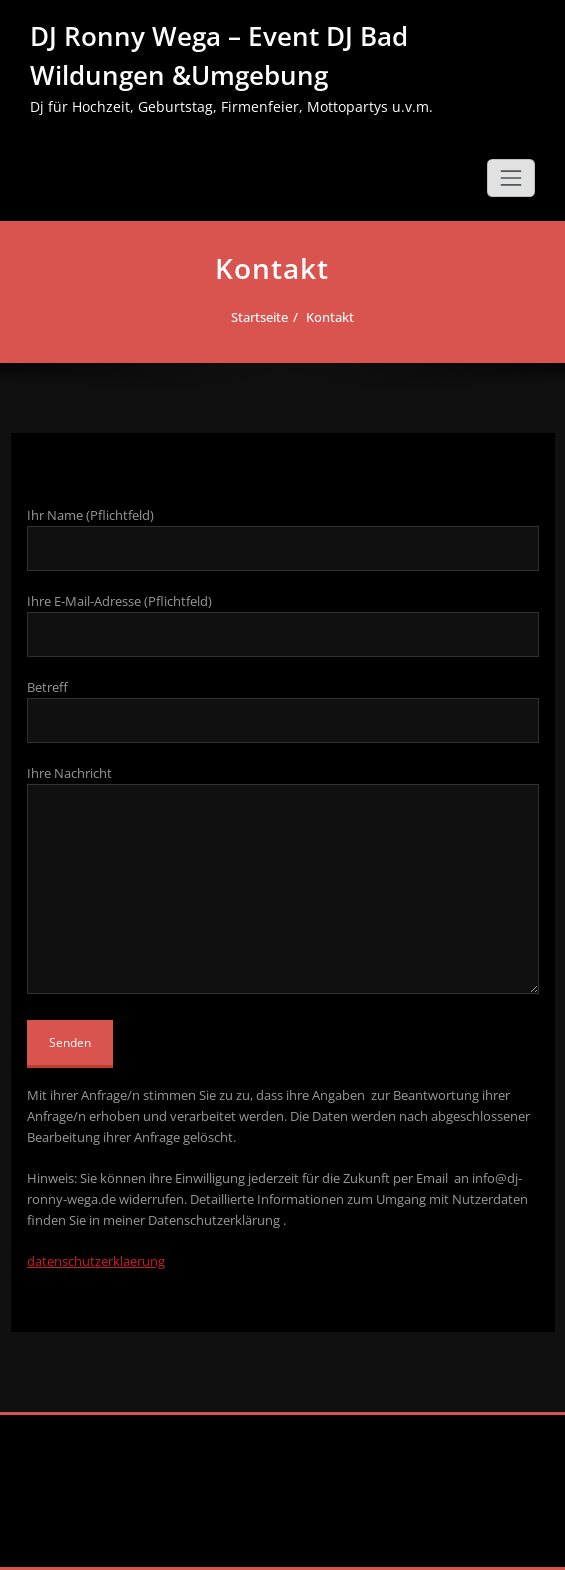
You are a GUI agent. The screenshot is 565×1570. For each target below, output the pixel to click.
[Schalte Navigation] (511, 178)
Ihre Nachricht (283, 879)
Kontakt (325, 317)
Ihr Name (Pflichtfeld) (283, 538)
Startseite (254, 317)
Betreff (283, 710)
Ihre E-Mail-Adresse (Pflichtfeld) (283, 624)
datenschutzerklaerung (96, 1261)
